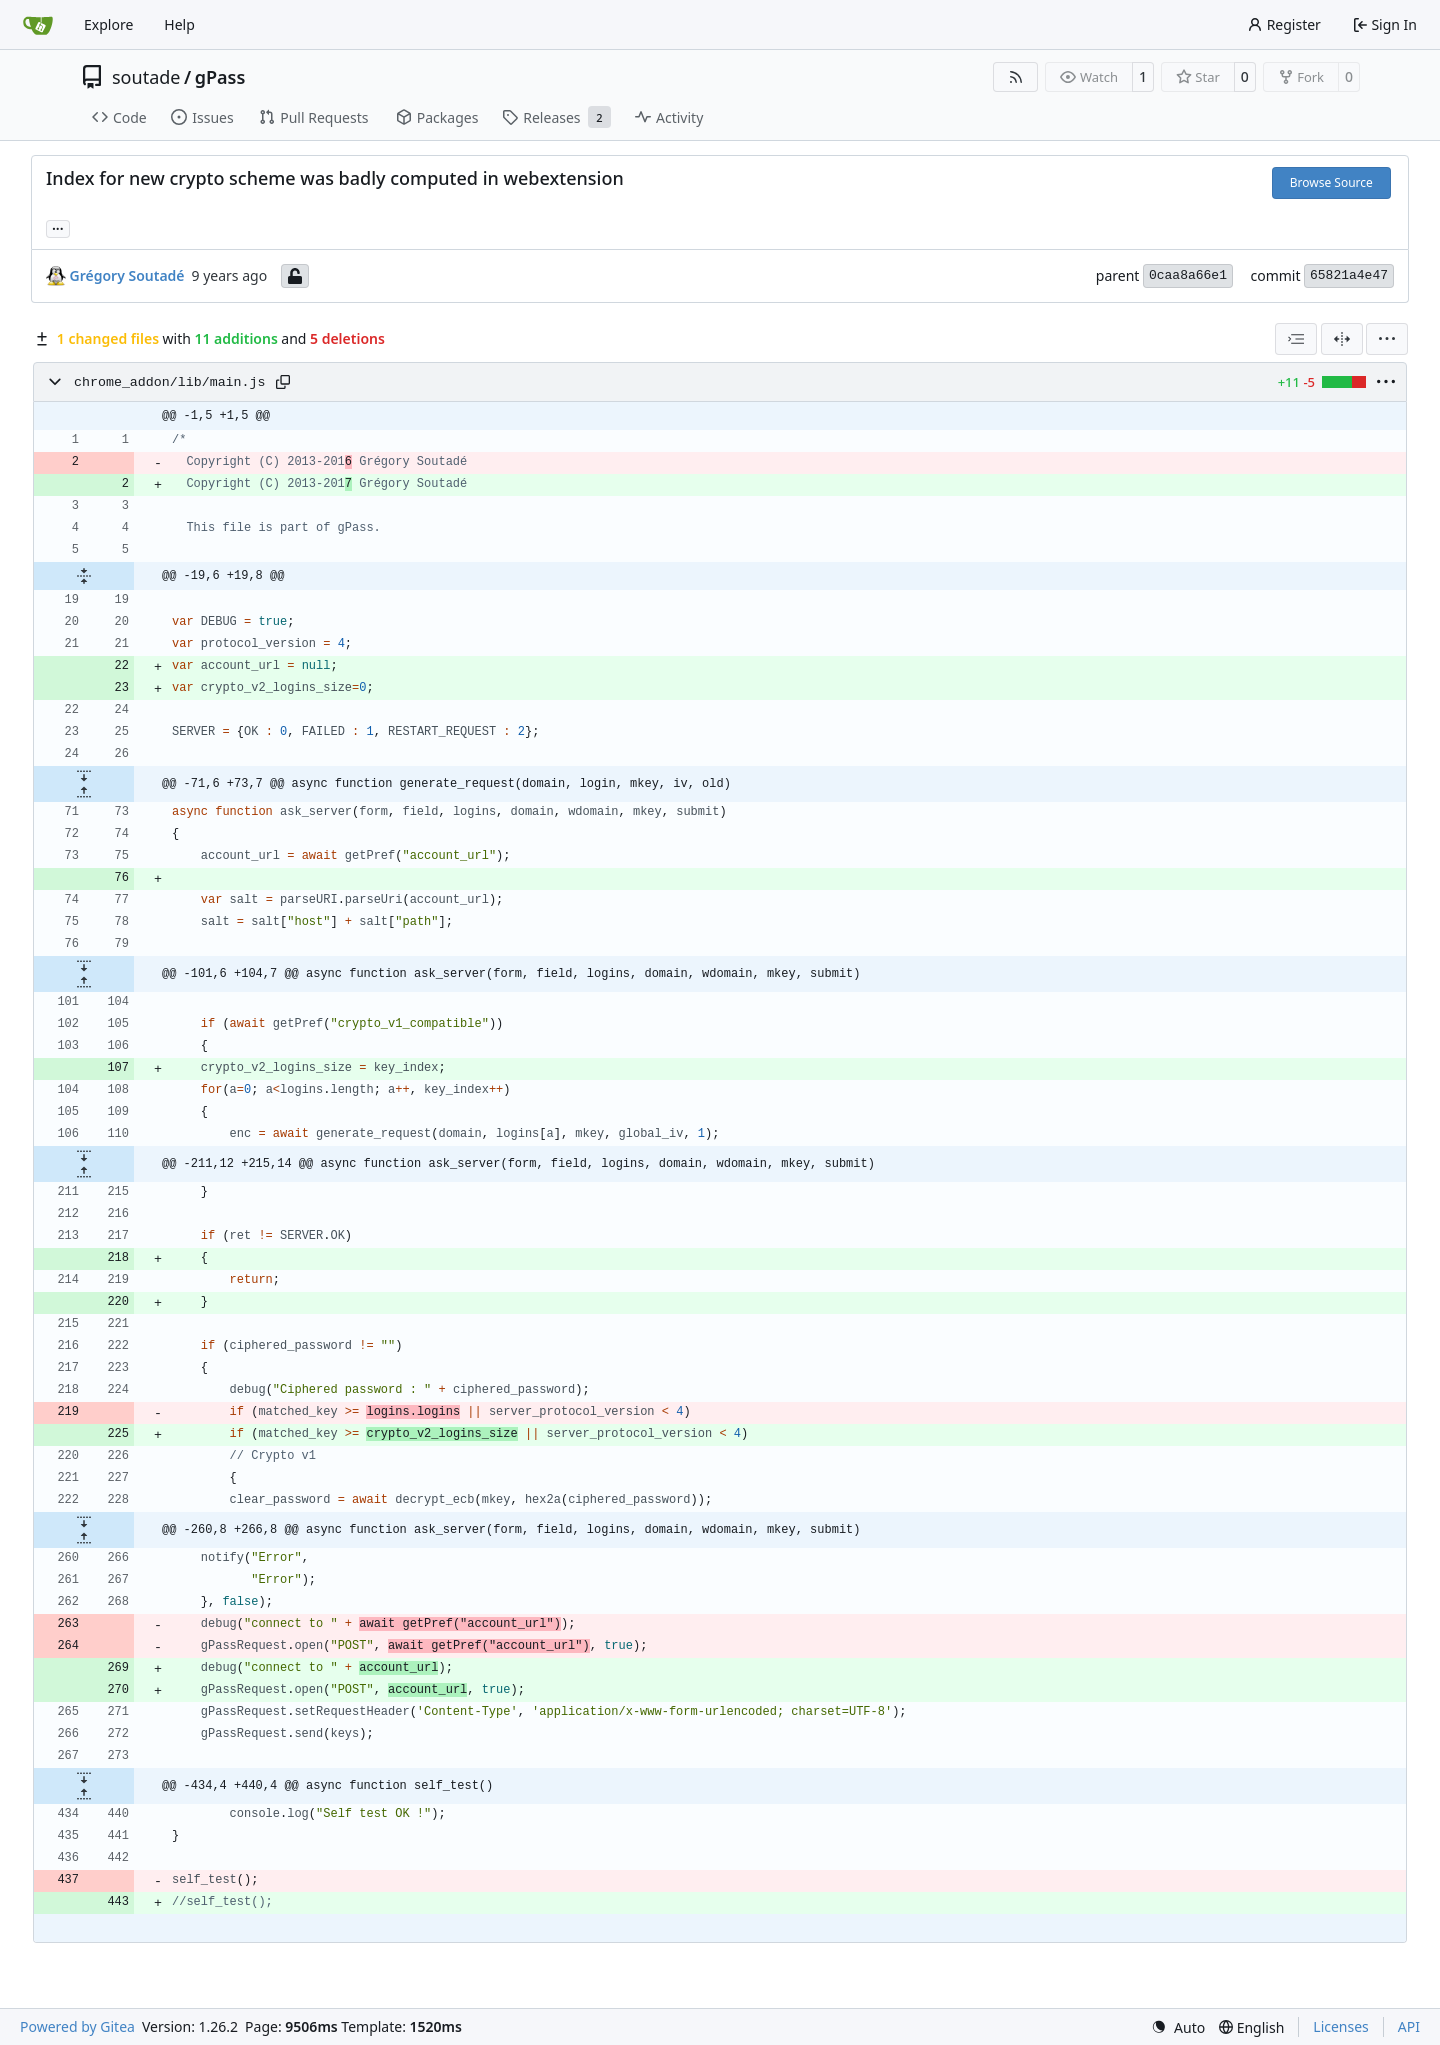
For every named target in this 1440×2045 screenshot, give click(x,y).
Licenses (1341, 2026)
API (1409, 2026)
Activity (669, 117)
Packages (437, 117)
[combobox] (1296, 339)
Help (179, 24)
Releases (556, 117)
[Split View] (1342, 339)
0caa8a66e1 (1188, 275)
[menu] (1387, 339)
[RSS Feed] (1016, 77)
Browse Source (1331, 182)
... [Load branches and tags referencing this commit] (58, 227)
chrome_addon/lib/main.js (170, 382)
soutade (146, 77)
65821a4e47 (1349, 275)
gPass (220, 77)
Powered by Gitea (77, 2026)
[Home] (38, 25)
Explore (108, 24)
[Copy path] (283, 382)
